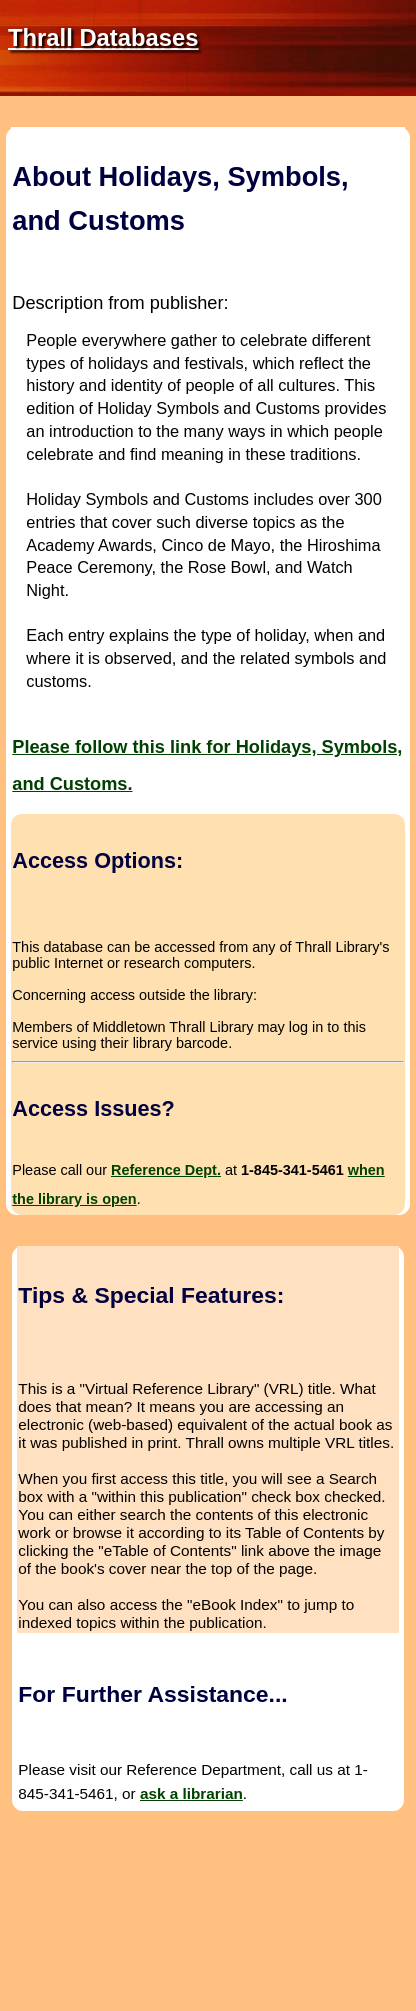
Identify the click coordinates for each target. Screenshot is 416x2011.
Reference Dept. (166, 1170)
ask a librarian (191, 1793)
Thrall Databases (103, 37)
